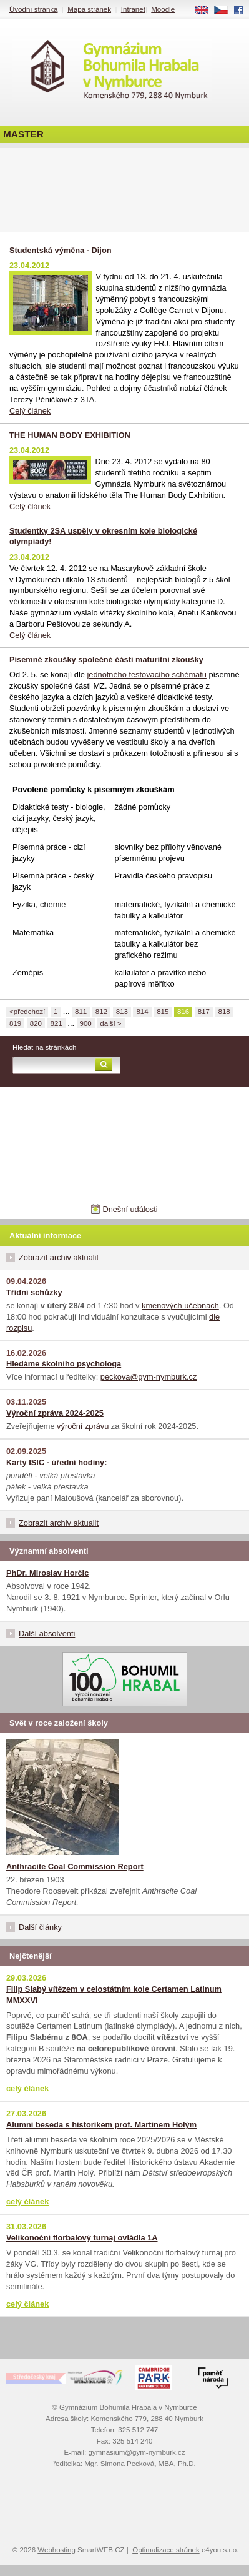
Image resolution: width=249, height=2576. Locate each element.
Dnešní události (129, 1209)
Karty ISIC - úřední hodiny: (56, 1462)
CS (225, 10)
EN (206, 10)
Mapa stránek (89, 9)
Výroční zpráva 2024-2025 (55, 1413)
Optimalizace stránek (166, 2550)
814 (142, 1011)
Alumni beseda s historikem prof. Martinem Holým (101, 2124)
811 (81, 1011)
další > (110, 1023)
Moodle (163, 9)
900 (86, 1023)
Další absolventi (47, 1633)
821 (56, 1023)
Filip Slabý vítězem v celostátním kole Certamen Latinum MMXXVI (114, 1994)
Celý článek (30, 410)
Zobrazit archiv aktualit (59, 1257)
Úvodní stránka (33, 9)
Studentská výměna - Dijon (60, 250)
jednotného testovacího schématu (147, 674)
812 (101, 1011)
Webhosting (56, 2550)
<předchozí (27, 1011)
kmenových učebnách (180, 1305)
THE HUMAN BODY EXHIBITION (69, 435)
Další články (40, 1927)
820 (36, 1023)
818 (224, 1011)
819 (15, 1023)
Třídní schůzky (34, 1292)
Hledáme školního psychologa (63, 1363)
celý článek (27, 2088)
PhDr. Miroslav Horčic (47, 1573)
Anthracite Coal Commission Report (75, 1866)
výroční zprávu (83, 1426)
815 (162, 1011)
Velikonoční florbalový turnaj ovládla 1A (82, 2237)
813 (122, 1011)
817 (204, 1011)
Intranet (133, 9)
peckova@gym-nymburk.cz (148, 1376)
